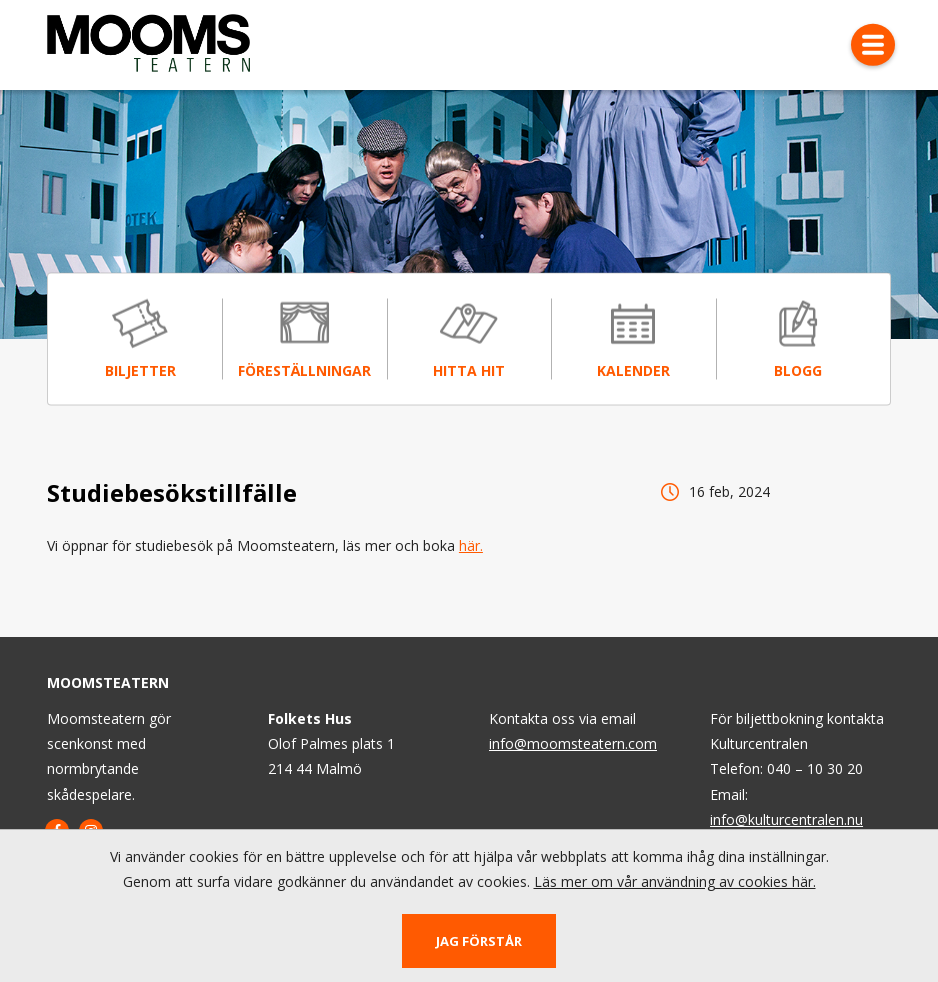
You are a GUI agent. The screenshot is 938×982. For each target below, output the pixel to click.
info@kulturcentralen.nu (786, 819)
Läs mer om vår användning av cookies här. (675, 881)
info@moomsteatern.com (573, 743)
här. (471, 546)
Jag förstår (479, 941)
